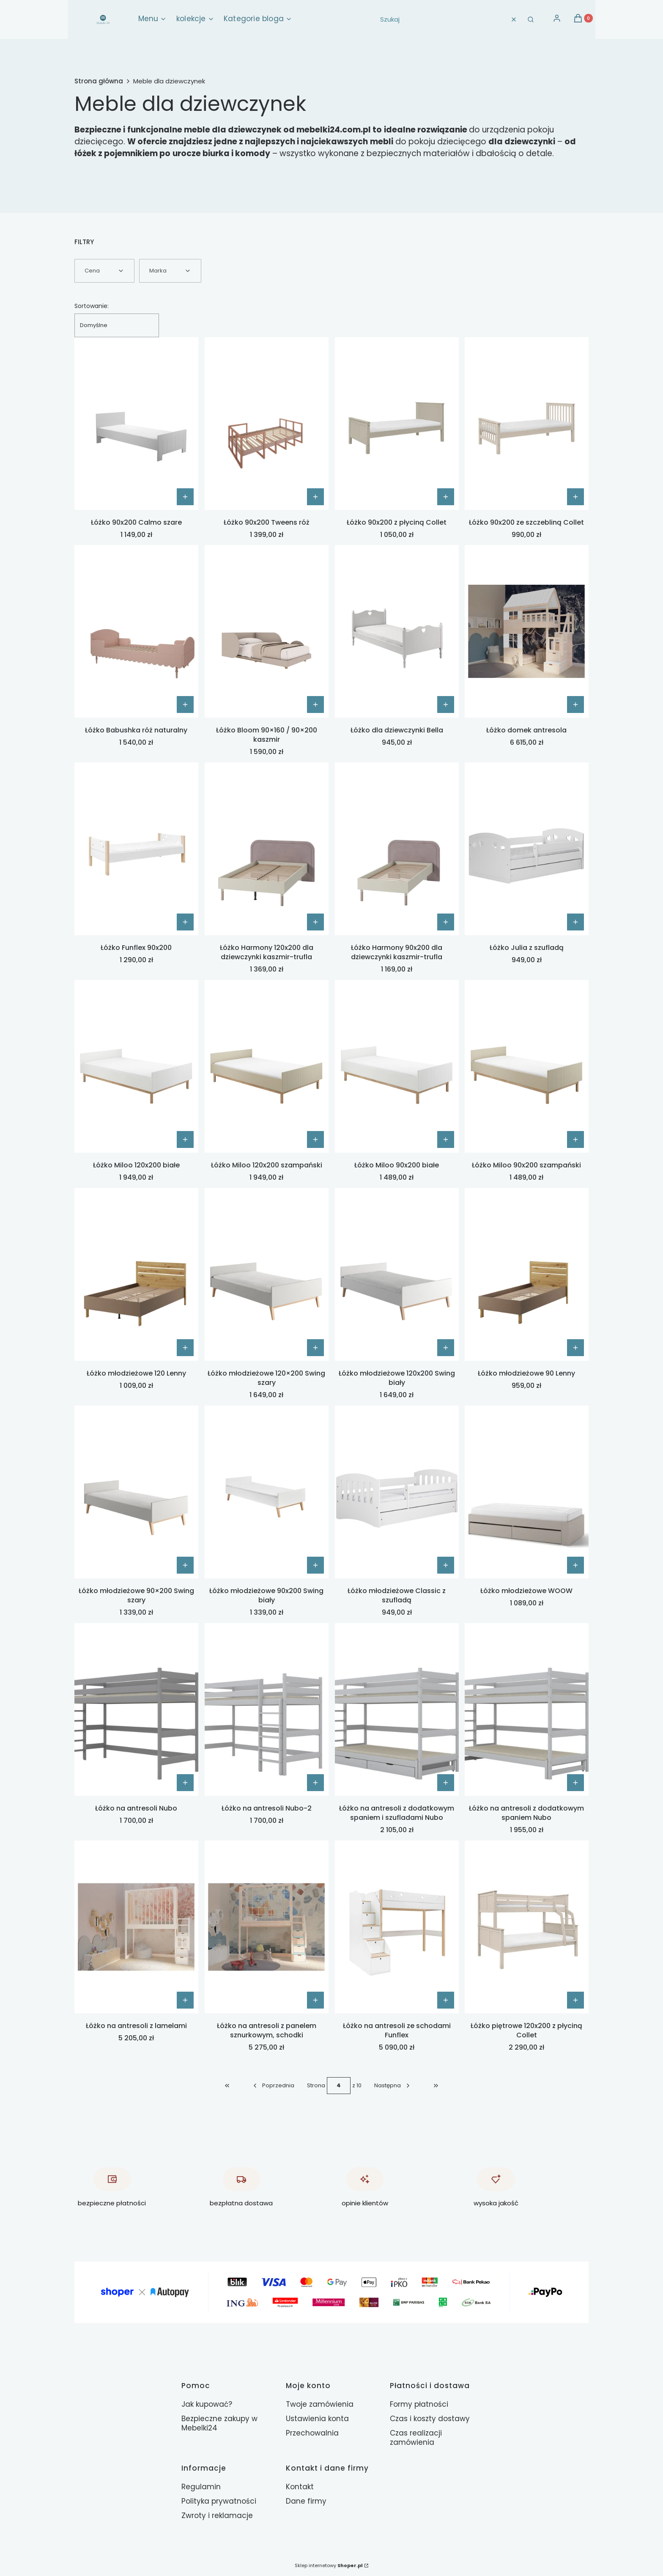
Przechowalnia (312, 2433)
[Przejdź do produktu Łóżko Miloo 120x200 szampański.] (267, 1066)
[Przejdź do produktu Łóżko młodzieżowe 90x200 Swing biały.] (267, 1492)
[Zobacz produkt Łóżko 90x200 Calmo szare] (185, 496)
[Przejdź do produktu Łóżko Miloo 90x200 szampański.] (527, 1066)
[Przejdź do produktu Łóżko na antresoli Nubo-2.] (267, 1709)
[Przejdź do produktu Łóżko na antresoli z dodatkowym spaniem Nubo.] (527, 1709)
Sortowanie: (91, 306)
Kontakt (300, 2487)
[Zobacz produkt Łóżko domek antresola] (575, 704)
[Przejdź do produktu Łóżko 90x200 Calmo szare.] (136, 423)
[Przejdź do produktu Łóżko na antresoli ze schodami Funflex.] (397, 1927)
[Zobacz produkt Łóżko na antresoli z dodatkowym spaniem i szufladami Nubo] (445, 1782)
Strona (316, 2085)
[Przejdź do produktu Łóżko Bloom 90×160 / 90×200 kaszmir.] (267, 631)
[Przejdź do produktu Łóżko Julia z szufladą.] (527, 848)
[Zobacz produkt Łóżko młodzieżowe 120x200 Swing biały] (445, 1347)
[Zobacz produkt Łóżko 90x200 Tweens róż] (315, 496)
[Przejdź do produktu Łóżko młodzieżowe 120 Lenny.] (136, 1274)
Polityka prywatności (218, 2501)
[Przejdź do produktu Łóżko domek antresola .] (527, 631)
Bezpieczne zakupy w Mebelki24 (219, 2423)
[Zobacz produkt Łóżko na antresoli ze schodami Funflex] (445, 2000)
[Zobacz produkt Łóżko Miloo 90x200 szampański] (575, 1139)
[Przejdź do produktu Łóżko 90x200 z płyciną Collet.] (397, 423)
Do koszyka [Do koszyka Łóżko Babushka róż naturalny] (185, 704)
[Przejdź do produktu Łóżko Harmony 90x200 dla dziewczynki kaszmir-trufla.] (397, 848)
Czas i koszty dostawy (430, 2419)
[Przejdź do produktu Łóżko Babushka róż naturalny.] (136, 631)
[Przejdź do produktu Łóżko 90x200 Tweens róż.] (267, 423)
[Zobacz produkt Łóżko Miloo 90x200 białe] (445, 1139)
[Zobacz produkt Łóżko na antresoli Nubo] (185, 1782)
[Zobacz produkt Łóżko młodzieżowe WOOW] (575, 1565)
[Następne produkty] (393, 2085)
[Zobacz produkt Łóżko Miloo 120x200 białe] (185, 1139)
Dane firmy (306, 2501)
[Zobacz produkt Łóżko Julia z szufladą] (575, 922)
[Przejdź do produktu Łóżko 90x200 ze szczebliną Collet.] (527, 423)
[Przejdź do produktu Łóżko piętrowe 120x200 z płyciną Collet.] (527, 1927)
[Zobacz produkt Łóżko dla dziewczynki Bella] (445, 704)
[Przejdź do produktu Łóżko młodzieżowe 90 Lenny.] (527, 1274)
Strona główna (98, 81)
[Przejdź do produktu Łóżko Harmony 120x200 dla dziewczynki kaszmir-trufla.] (267, 848)
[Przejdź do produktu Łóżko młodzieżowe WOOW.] (527, 1492)
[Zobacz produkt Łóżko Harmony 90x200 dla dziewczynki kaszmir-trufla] (445, 922)
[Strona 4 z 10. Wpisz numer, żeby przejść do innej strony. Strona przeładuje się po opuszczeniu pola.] (339, 2085)
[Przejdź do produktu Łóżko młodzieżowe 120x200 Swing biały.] (397, 1274)
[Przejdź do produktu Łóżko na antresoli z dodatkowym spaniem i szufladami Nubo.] (397, 1709)
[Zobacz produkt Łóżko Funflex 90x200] (185, 922)
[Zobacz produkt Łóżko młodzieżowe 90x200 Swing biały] (315, 1565)
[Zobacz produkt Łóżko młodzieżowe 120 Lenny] (185, 1347)
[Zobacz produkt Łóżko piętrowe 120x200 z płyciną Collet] (575, 2000)
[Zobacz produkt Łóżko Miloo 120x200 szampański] (315, 1139)
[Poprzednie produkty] (273, 2085)
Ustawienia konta (317, 2419)
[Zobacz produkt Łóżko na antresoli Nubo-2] (315, 1782)
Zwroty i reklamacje (217, 2515)
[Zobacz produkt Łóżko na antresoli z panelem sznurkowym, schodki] (315, 2000)
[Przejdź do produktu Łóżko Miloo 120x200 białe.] (136, 1066)
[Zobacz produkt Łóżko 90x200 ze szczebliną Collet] (575, 496)
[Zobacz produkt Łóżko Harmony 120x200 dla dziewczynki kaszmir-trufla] (315, 922)
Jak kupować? (206, 2404)
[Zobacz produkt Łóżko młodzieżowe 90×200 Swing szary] (185, 1565)
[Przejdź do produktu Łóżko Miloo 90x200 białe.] (397, 1066)
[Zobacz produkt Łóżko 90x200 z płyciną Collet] (445, 496)
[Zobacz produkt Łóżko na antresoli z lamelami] (185, 2000)
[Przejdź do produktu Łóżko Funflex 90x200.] (136, 848)
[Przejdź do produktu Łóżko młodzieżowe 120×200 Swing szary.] (267, 1274)
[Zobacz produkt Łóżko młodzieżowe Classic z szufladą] (445, 1565)
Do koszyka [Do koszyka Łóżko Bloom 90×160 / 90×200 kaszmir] (315, 704)
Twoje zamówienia (319, 2404)
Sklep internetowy (329, 2565)
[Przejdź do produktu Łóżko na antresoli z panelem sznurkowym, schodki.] (267, 1927)
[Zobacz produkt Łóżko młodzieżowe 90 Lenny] (575, 1347)
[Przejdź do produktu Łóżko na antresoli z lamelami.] (136, 1927)
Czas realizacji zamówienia (416, 2437)
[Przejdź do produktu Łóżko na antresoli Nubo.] (136, 1709)
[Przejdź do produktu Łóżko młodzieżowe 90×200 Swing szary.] (136, 1492)
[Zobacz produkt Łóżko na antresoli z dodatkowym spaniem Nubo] (575, 1782)
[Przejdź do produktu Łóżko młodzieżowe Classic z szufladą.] (397, 1492)
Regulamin (201, 2487)
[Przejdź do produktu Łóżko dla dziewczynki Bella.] (397, 631)
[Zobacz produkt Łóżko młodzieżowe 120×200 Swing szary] (315, 1347)
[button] (530, 19)
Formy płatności (419, 2404)
